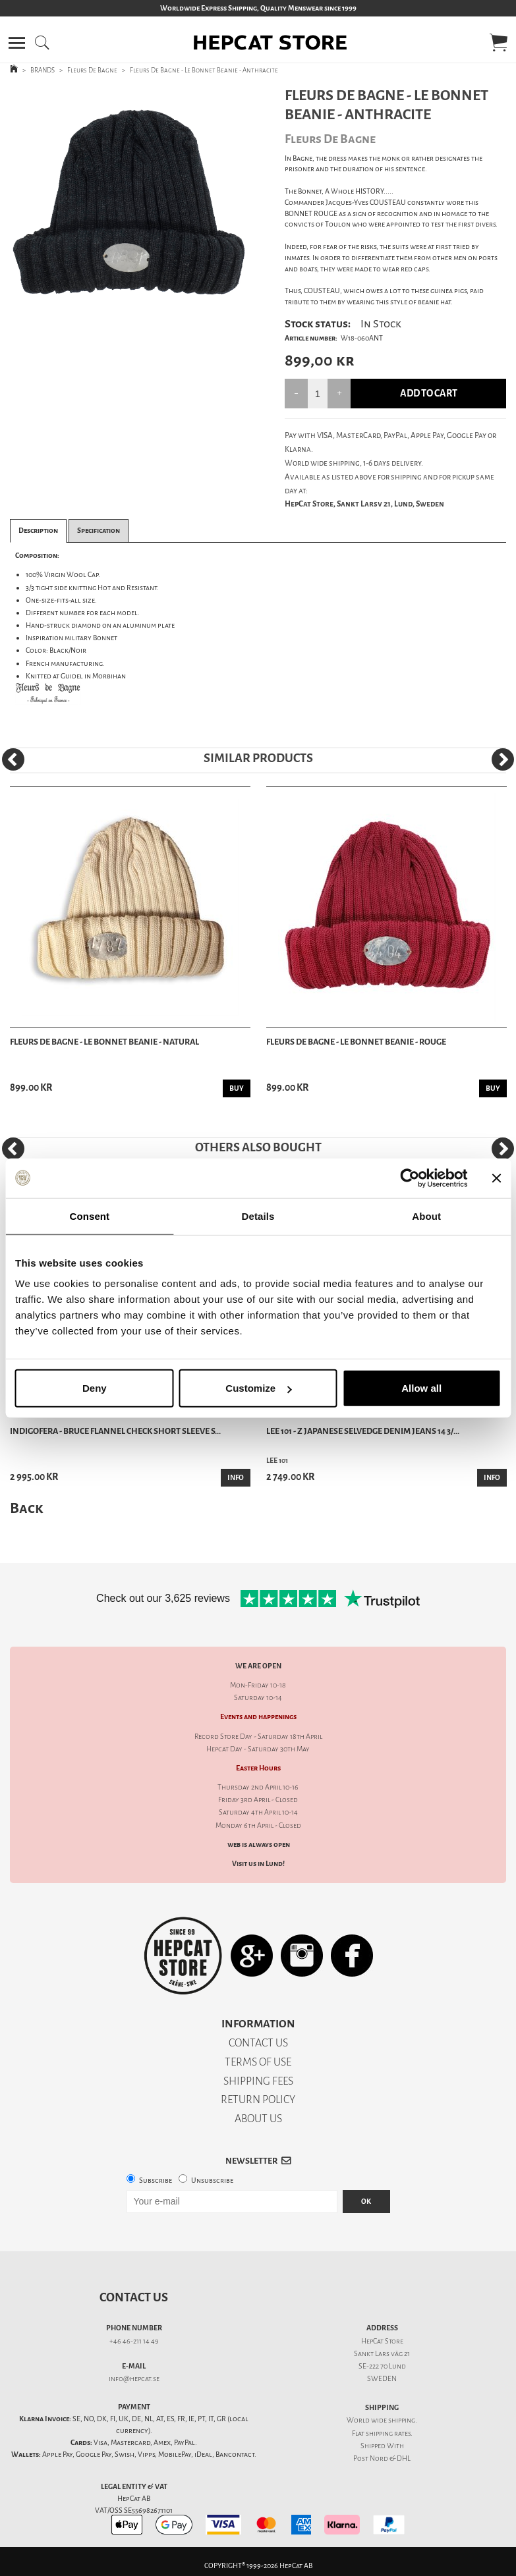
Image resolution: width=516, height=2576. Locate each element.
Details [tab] (258, 1215)
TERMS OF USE (258, 2062)
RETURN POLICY (258, 2099)
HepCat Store (382, 2341)
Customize (258, 1388)
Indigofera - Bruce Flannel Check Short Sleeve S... (115, 1431)
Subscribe (155, 2180)
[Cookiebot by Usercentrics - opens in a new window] (409, 1178)
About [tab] (426, 1215)
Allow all (421, 1388)
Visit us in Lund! (258, 1864)
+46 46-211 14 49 (134, 2341)
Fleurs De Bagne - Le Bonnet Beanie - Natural (104, 1041)
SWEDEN (382, 2379)
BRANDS (42, 70)
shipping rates (388, 2433)
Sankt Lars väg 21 (382, 2354)
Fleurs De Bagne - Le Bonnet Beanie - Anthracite (204, 70)
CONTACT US (258, 2043)
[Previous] (13, 759)
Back (26, 1508)
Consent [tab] (89, 1215)
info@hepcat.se (134, 2379)
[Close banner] (496, 1177)
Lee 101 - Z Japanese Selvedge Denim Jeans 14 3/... (362, 1431)
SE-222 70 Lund (382, 2366)
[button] (17, 43)
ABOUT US (258, 2118)
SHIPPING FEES (258, 2081)
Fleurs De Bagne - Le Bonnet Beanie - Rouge (356, 1041)
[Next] (503, 759)
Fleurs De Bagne (92, 70)
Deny (94, 1388)
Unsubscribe (212, 2180)
